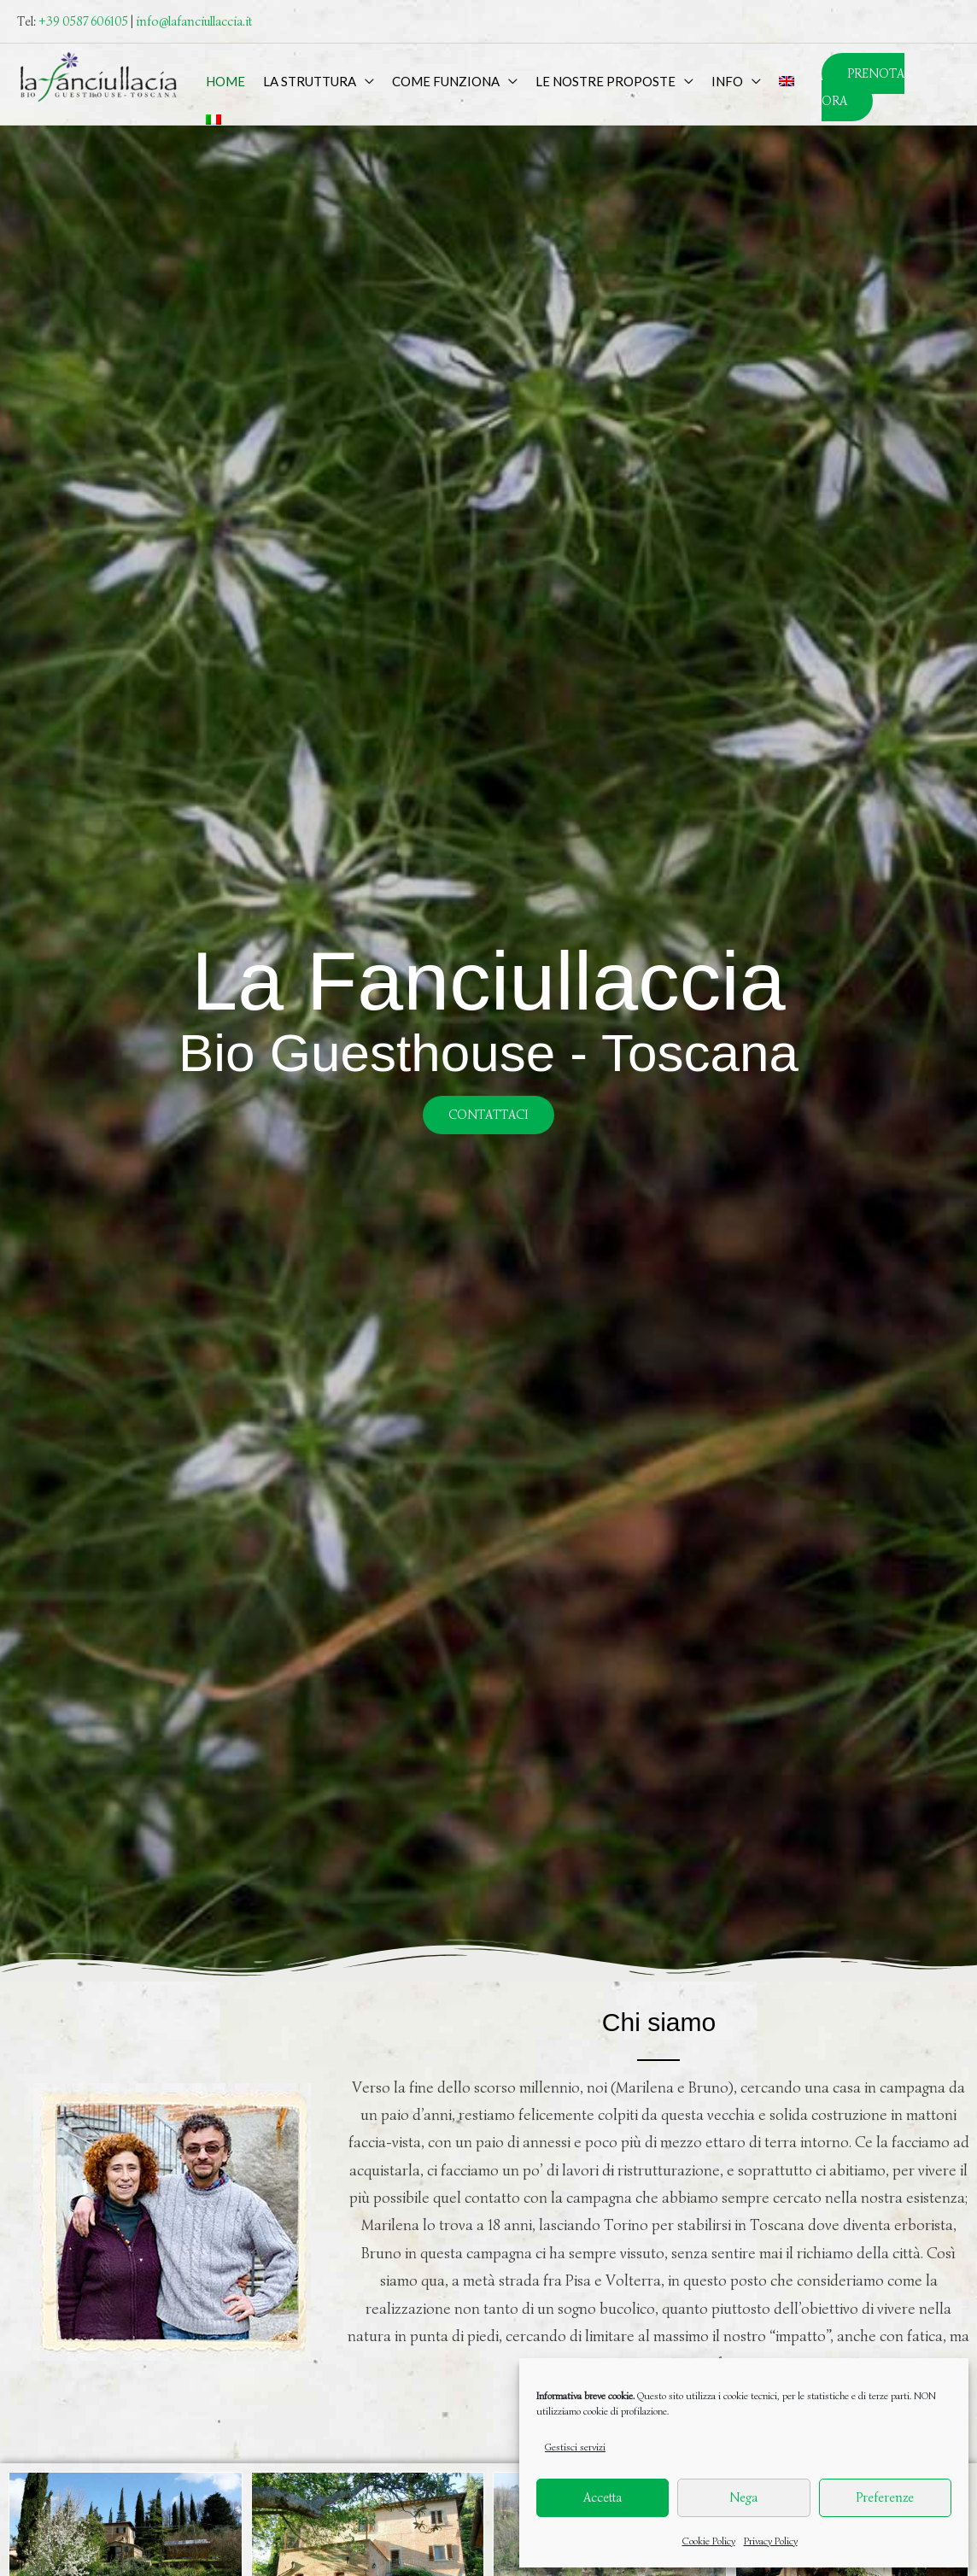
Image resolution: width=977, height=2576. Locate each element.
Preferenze (885, 2497)
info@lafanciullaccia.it (194, 21)
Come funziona (446, 81)
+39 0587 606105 (83, 21)
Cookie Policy (708, 2540)
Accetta (602, 2497)
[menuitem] (786, 81)
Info (727, 81)
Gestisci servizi (575, 2446)
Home (225, 81)
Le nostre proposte (605, 81)
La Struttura (309, 81)
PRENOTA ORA (863, 87)
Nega (743, 2497)
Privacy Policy (771, 2540)
